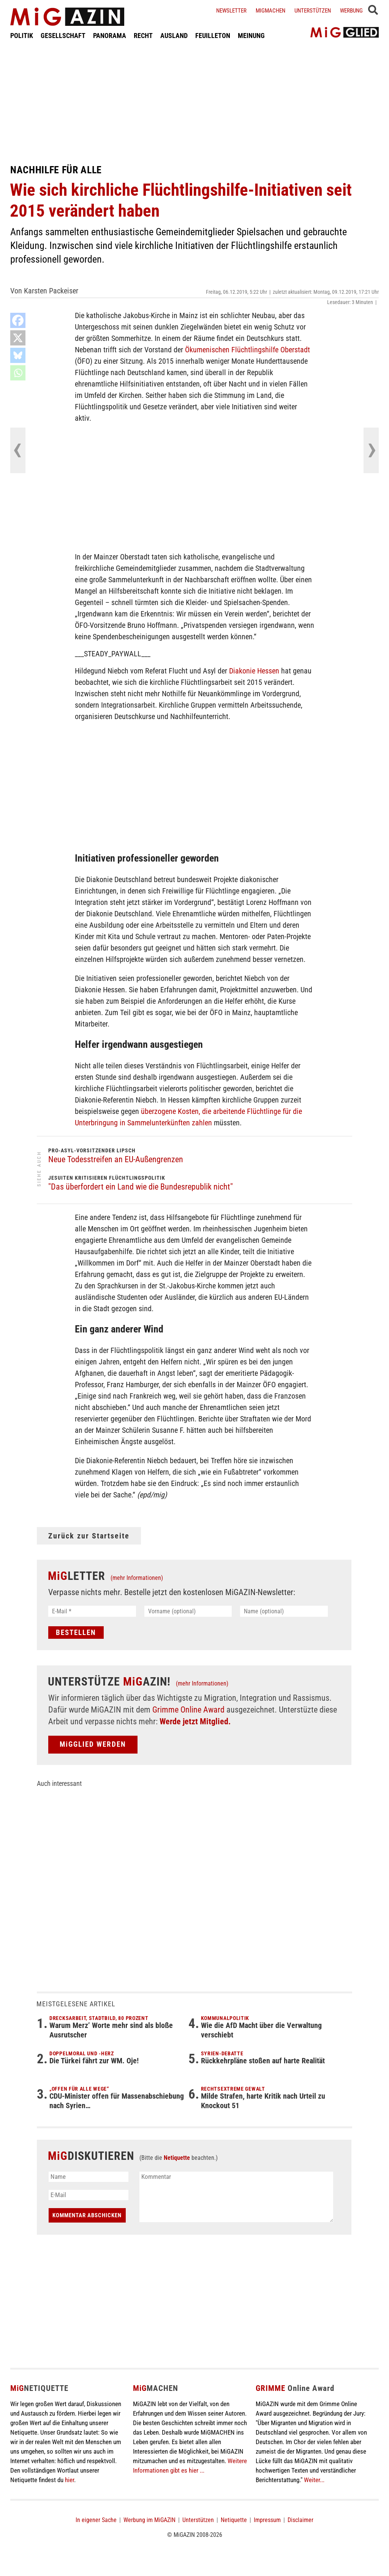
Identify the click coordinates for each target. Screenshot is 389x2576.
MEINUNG (251, 36)
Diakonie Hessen (254, 670)
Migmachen (270, 10)
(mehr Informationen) (137, 1577)
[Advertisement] (194, 102)
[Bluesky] (17, 355)
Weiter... (314, 2480)
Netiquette (177, 2157)
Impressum (267, 2520)
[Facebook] (17, 320)
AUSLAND (174, 36)
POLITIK (21, 36)
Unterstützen (312, 10)
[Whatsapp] (17, 372)
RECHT (143, 36)
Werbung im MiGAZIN (149, 2520)
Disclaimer (300, 2520)
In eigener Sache (96, 2520)
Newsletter (231, 10)
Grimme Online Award (188, 1709)
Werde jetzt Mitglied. (195, 1721)
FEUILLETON (212, 36)
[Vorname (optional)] (188, 1611)
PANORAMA (109, 36)
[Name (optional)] (284, 1611)
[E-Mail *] (92, 1611)
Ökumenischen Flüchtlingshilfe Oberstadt (247, 349)
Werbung (351, 10)
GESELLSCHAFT (63, 36)
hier (69, 2480)
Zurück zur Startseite (89, 1535)
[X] (17, 337)
